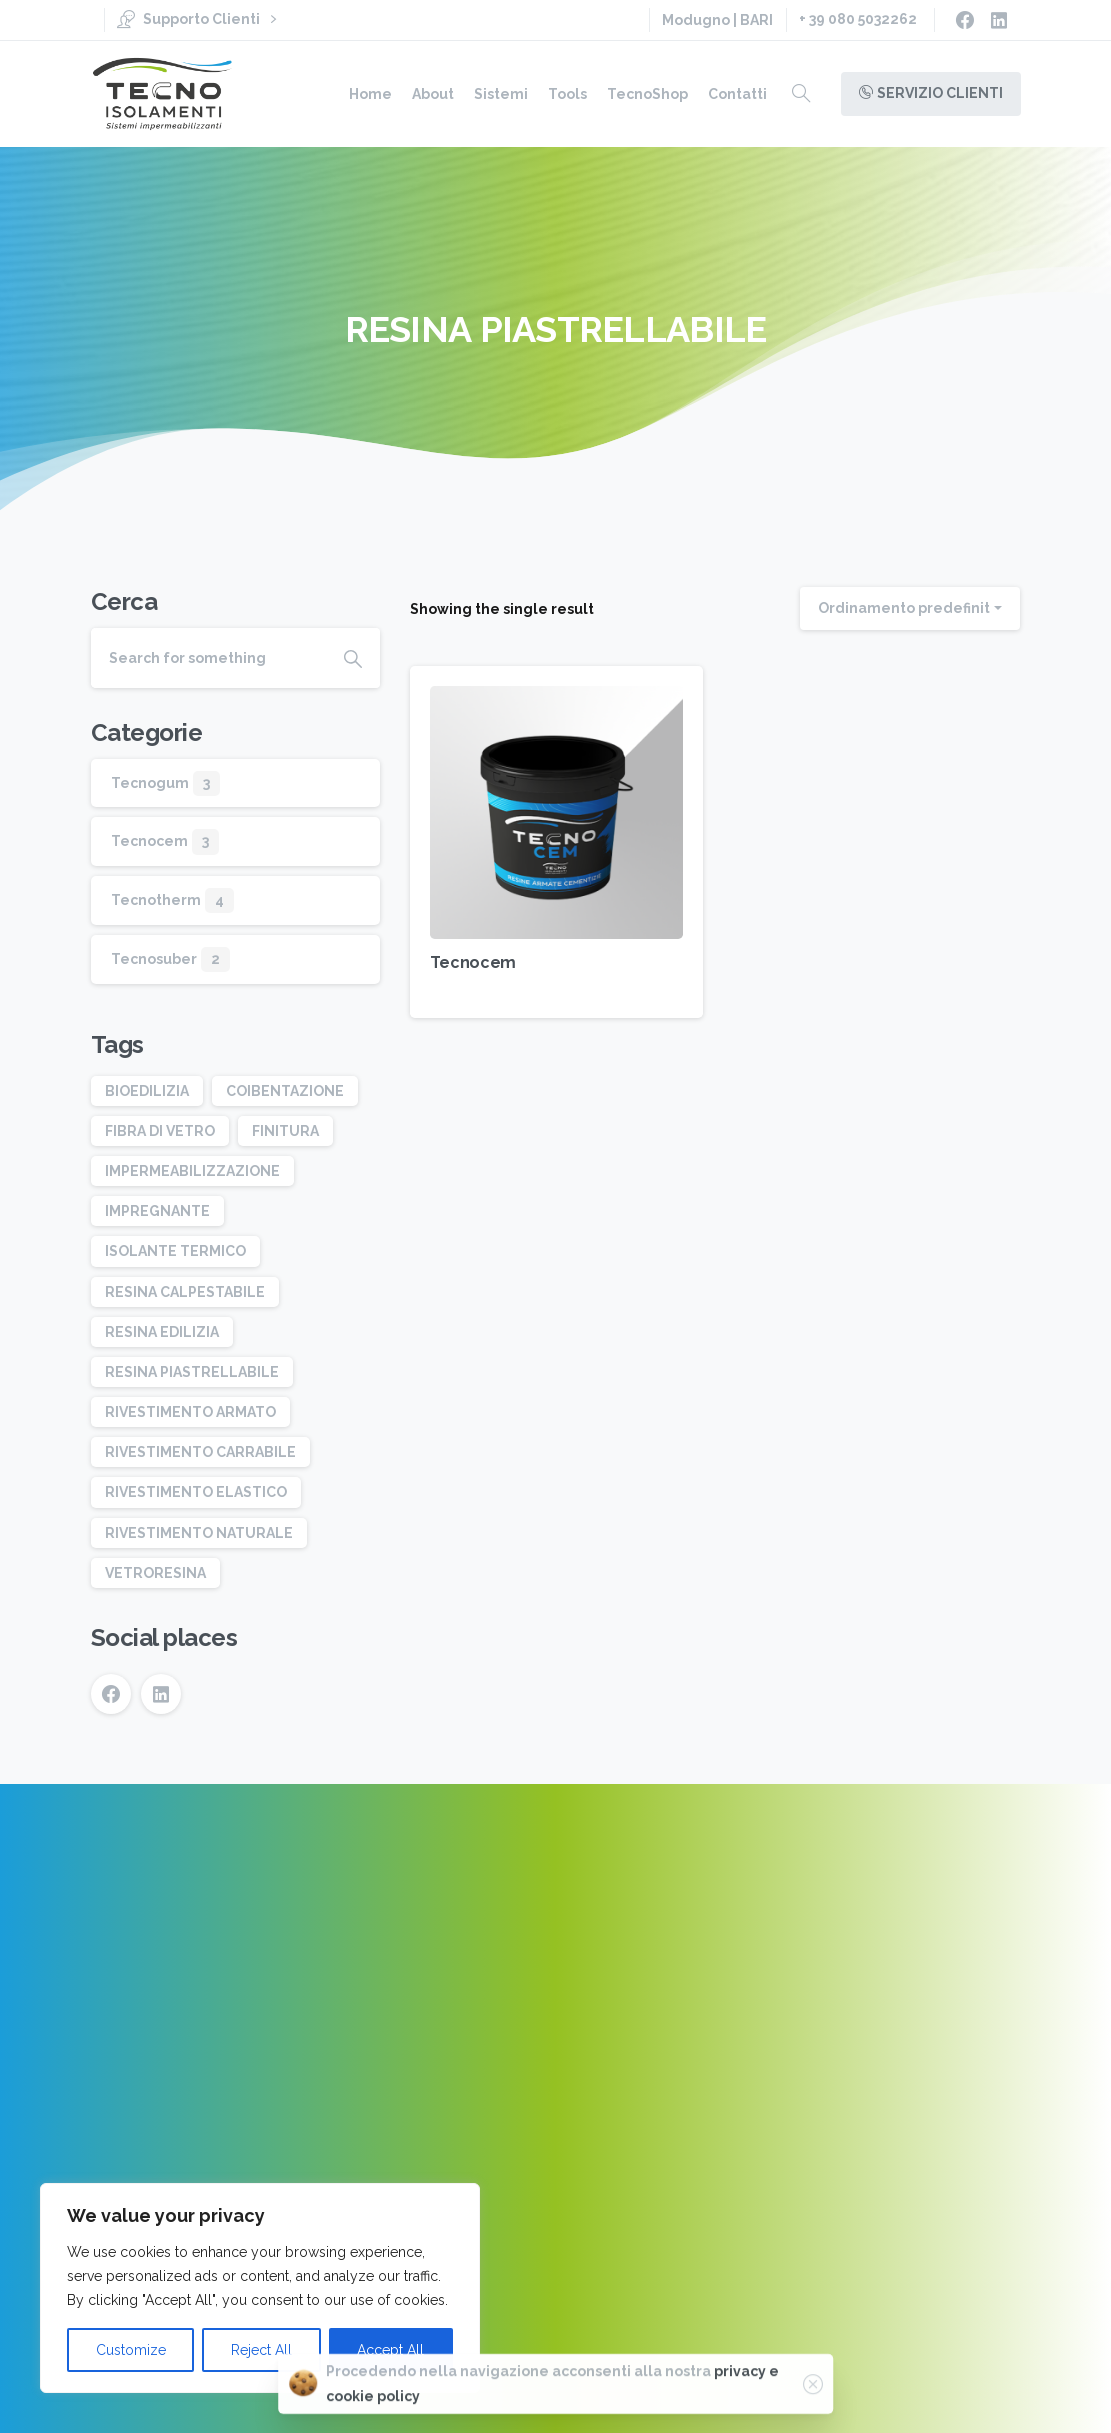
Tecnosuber (154, 959)
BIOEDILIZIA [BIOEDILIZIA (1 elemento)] (147, 1091)
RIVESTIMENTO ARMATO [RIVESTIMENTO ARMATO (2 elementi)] (190, 1412)
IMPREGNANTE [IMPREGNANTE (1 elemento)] (157, 1211)
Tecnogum (150, 783)
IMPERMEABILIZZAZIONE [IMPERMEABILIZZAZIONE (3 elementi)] (192, 1171)
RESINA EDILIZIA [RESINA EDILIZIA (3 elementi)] (162, 1332)
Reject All (261, 2350)
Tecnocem (472, 962)
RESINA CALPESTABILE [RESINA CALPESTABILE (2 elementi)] (185, 1292)
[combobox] (910, 608)
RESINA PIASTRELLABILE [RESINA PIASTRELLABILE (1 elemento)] (192, 1372)
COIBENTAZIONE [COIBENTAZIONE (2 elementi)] (285, 1091)
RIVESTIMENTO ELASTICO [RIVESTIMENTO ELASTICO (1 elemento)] (196, 1492)
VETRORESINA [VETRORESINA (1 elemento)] (155, 1573)
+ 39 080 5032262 (858, 19)
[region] (260, 2288)
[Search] (209, 658)
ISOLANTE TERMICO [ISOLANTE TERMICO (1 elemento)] (175, 1251)
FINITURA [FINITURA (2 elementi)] (285, 1131)
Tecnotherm (156, 900)
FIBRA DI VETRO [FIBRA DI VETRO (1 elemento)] (160, 1131)
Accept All (390, 2350)
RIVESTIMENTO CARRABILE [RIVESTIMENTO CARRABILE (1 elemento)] (200, 1452)
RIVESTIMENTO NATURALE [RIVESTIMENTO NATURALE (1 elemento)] (199, 1533)
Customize (131, 2350)
